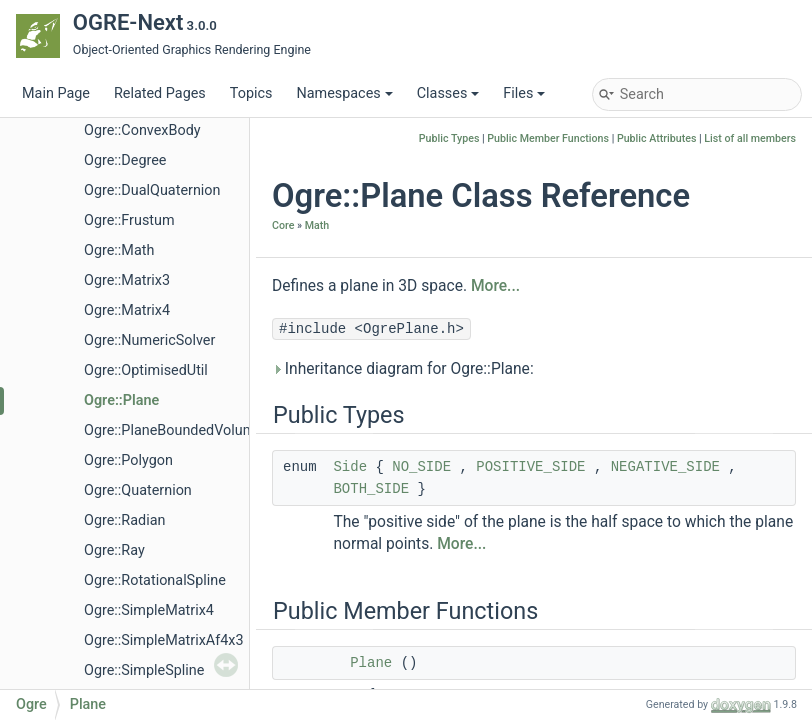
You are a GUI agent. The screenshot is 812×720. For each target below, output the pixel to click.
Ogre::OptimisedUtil (146, 370)
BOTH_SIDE (371, 489)
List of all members (750, 138)
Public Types (449, 138)
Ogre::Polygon (128, 460)
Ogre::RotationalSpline (155, 580)
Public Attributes (657, 138)
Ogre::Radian (124, 520)
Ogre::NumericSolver (149, 340)
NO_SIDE (421, 467)
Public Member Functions (548, 138)
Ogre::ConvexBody (142, 130)
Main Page (56, 93)
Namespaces (344, 93)
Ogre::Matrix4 (127, 310)
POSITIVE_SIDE (530, 467)
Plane (371, 663)
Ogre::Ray (114, 550)
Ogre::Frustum (129, 220)
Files (524, 93)
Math (317, 225)
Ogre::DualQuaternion (152, 190)
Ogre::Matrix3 (127, 280)
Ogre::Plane (121, 400)
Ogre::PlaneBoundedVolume (173, 430)
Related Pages (160, 93)
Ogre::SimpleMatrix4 (149, 610)
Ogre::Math (119, 250)
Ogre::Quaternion (138, 490)
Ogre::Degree (125, 160)
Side (350, 467)
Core (283, 225)
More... (495, 286)
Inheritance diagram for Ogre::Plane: (403, 369)
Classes (448, 93)
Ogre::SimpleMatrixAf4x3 (164, 640)
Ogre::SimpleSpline (144, 670)
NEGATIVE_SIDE (665, 467)
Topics (251, 93)
